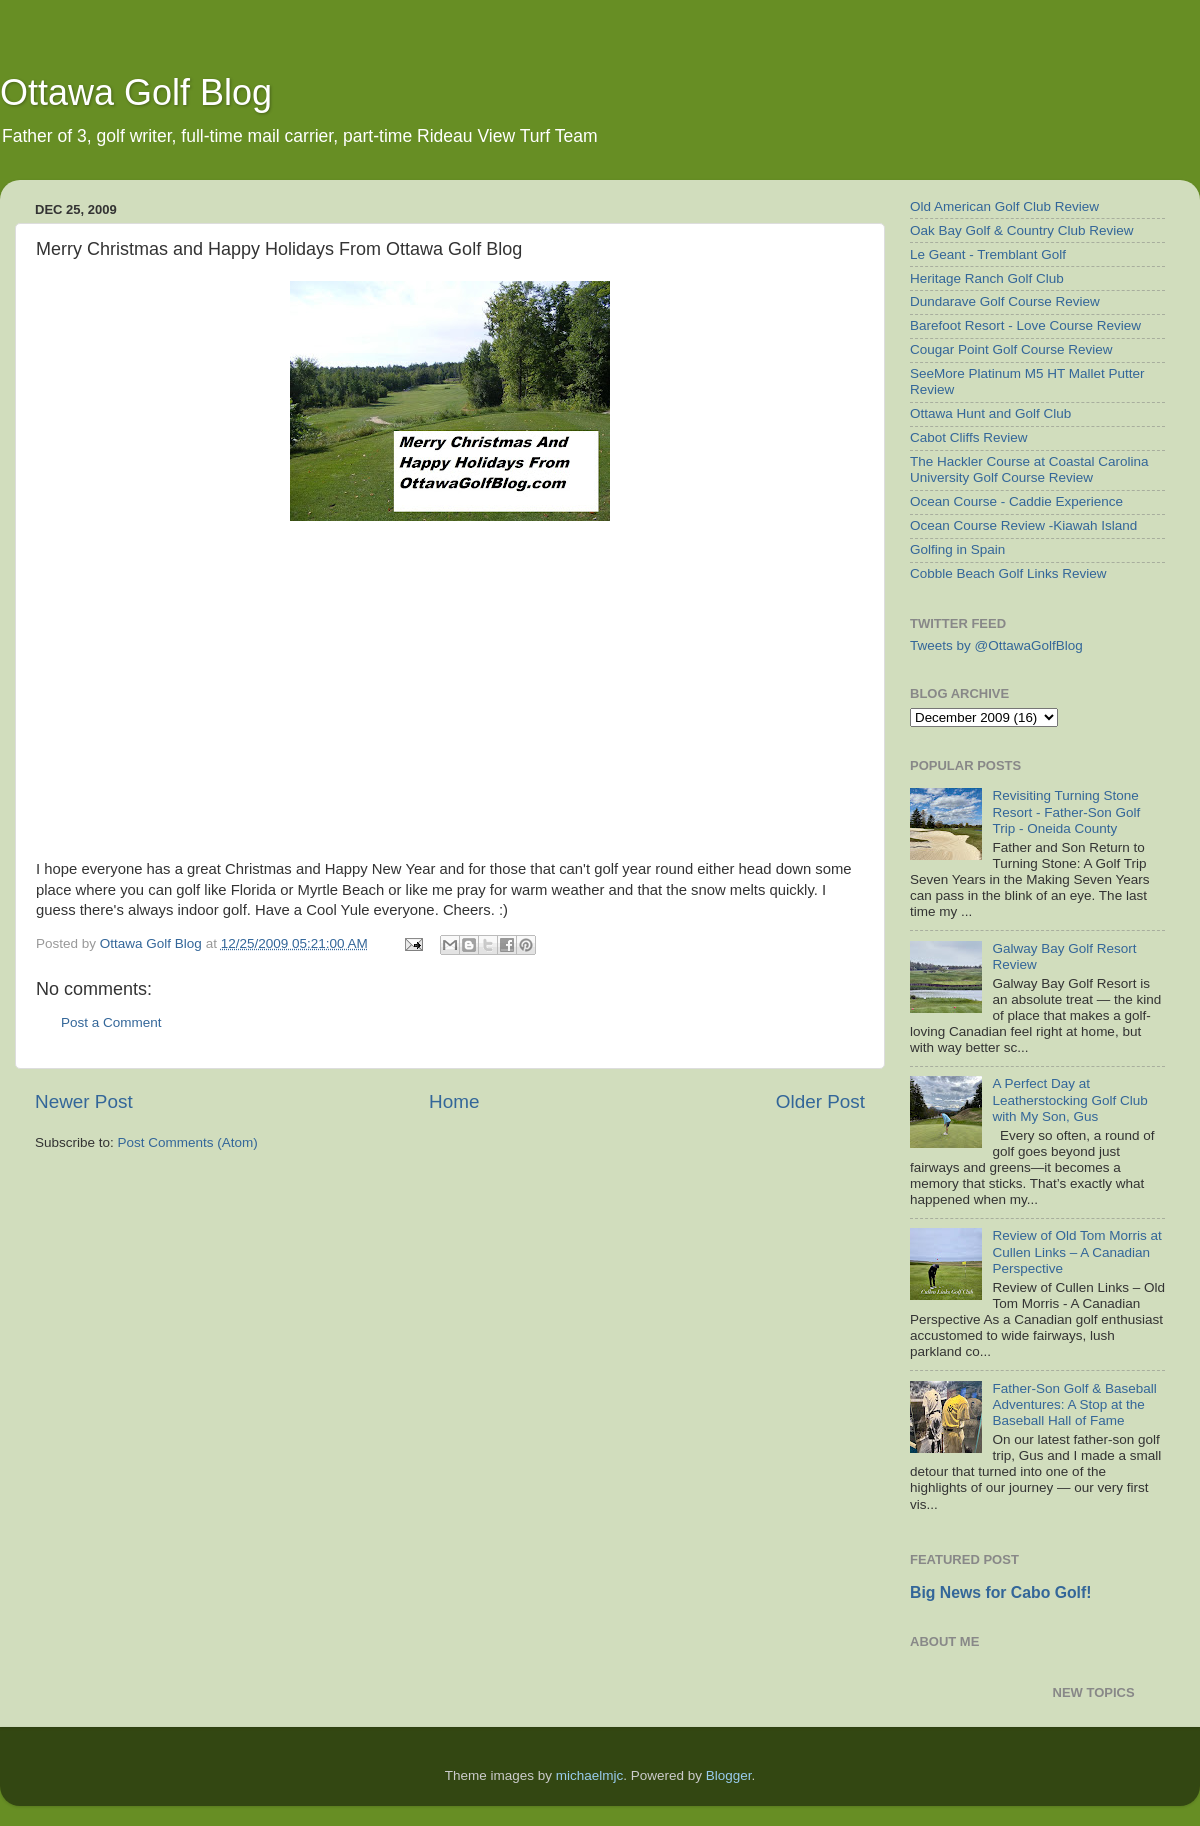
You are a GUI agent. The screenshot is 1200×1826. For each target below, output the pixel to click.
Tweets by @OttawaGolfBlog (996, 645)
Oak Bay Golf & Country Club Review (1022, 230)
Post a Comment (111, 1022)
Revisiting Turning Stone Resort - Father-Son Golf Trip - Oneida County (1066, 811)
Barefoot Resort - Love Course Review (1025, 325)
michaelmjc (590, 1775)
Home (454, 1101)
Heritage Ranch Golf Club (987, 278)
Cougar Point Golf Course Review (1011, 349)
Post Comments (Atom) (188, 1142)
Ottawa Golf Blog (136, 92)
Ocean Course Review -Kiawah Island (1023, 525)
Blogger (729, 1775)
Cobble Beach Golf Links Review (1008, 573)
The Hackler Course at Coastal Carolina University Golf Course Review (1029, 469)
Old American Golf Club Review (1004, 206)
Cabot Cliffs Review (969, 437)
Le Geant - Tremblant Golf (988, 254)
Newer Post (84, 1101)
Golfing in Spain (957, 549)
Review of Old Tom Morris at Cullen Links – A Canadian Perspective (1076, 1251)
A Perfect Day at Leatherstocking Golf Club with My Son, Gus (1069, 1099)
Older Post (820, 1101)
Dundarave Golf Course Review (1005, 301)
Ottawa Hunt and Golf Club (990, 413)
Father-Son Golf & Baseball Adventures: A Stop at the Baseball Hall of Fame (1074, 1404)
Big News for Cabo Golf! (1000, 1592)
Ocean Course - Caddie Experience (1016, 501)
